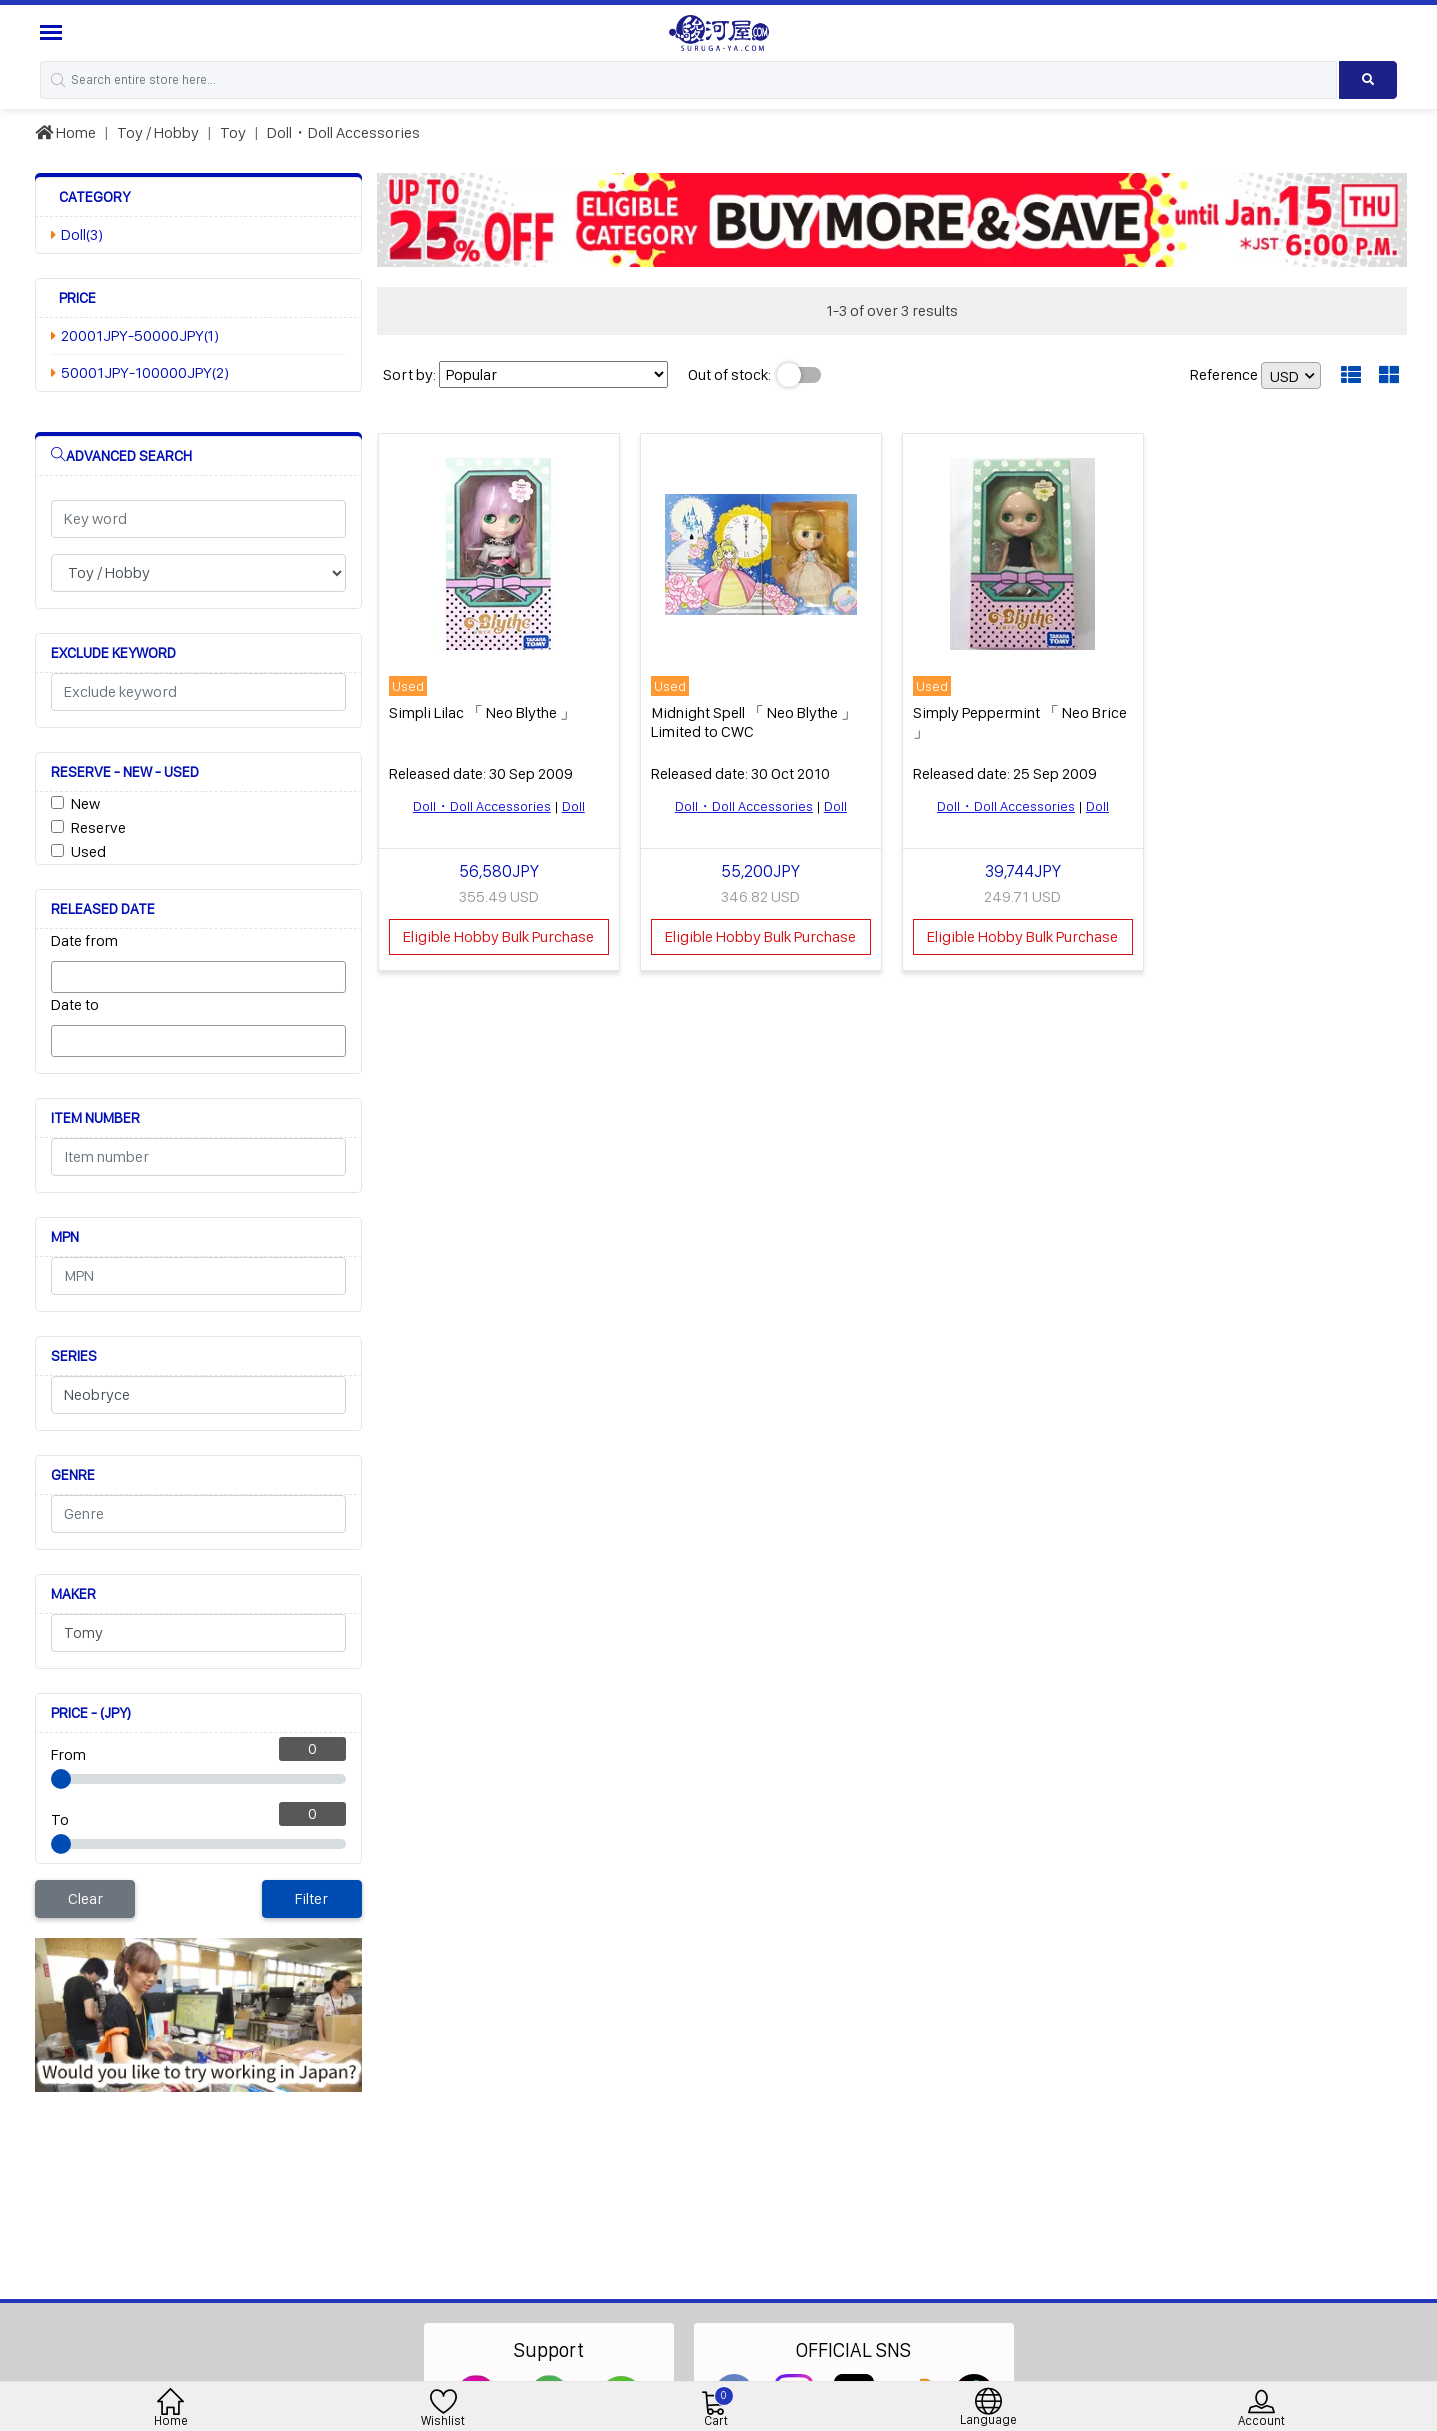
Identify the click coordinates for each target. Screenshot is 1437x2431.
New (85, 803)
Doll (573, 806)
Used (88, 851)
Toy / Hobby (158, 132)
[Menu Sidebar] (53, 32)
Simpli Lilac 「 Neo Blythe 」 (482, 712)
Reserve (98, 827)
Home (65, 132)
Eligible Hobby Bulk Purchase (498, 936)
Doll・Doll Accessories (343, 132)
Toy (233, 132)
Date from (84, 940)
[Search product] (1368, 80)
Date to (75, 1004)
